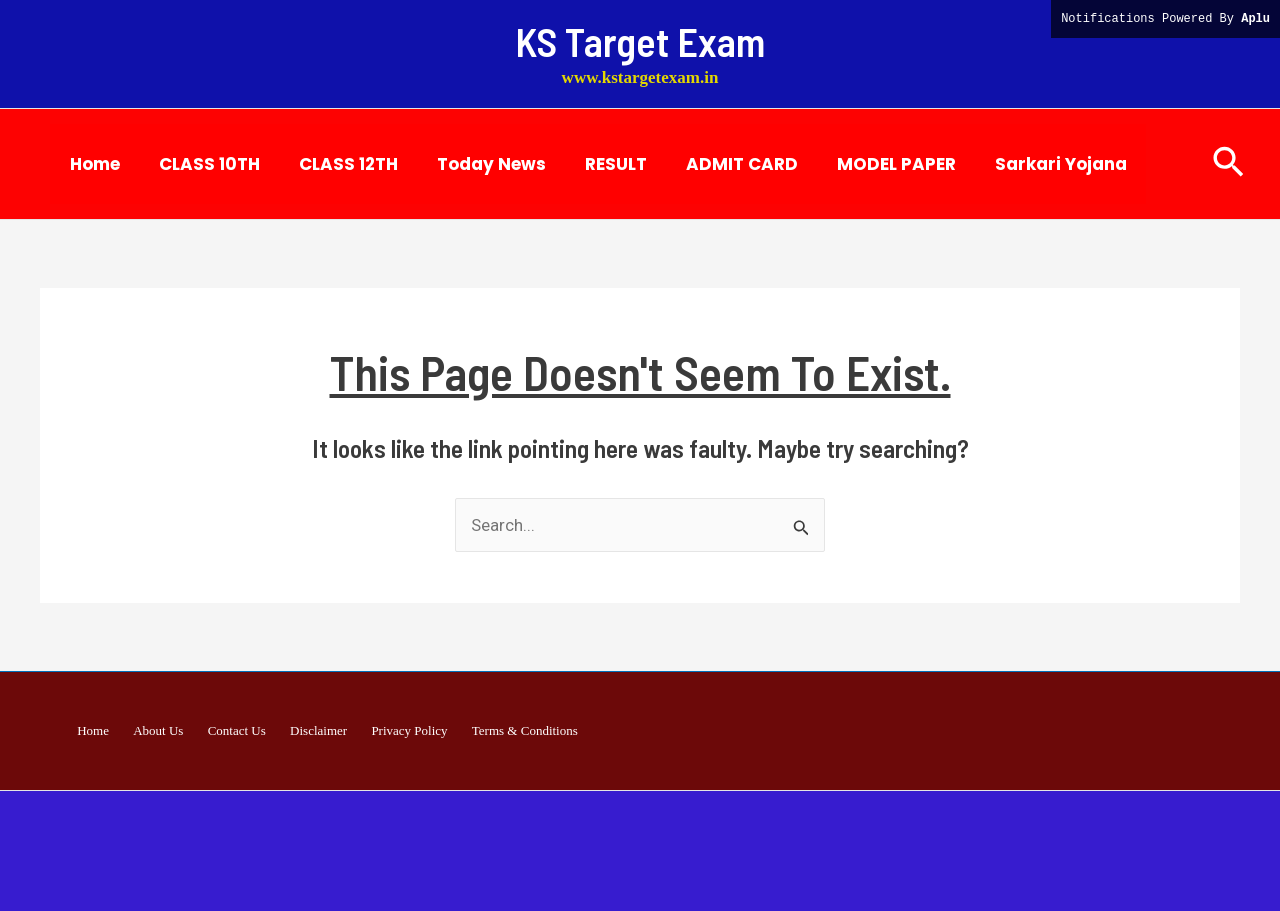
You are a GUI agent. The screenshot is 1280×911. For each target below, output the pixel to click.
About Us (175, 730)
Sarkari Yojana (1023, 164)
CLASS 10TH (201, 164)
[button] (1228, 163)
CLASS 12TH (335, 164)
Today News (473, 164)
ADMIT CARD (714, 164)
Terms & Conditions (497, 730)
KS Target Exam (640, 41)
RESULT (593, 164)
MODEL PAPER (863, 164)
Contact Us (242, 730)
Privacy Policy (393, 730)
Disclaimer (312, 730)
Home (92, 164)
